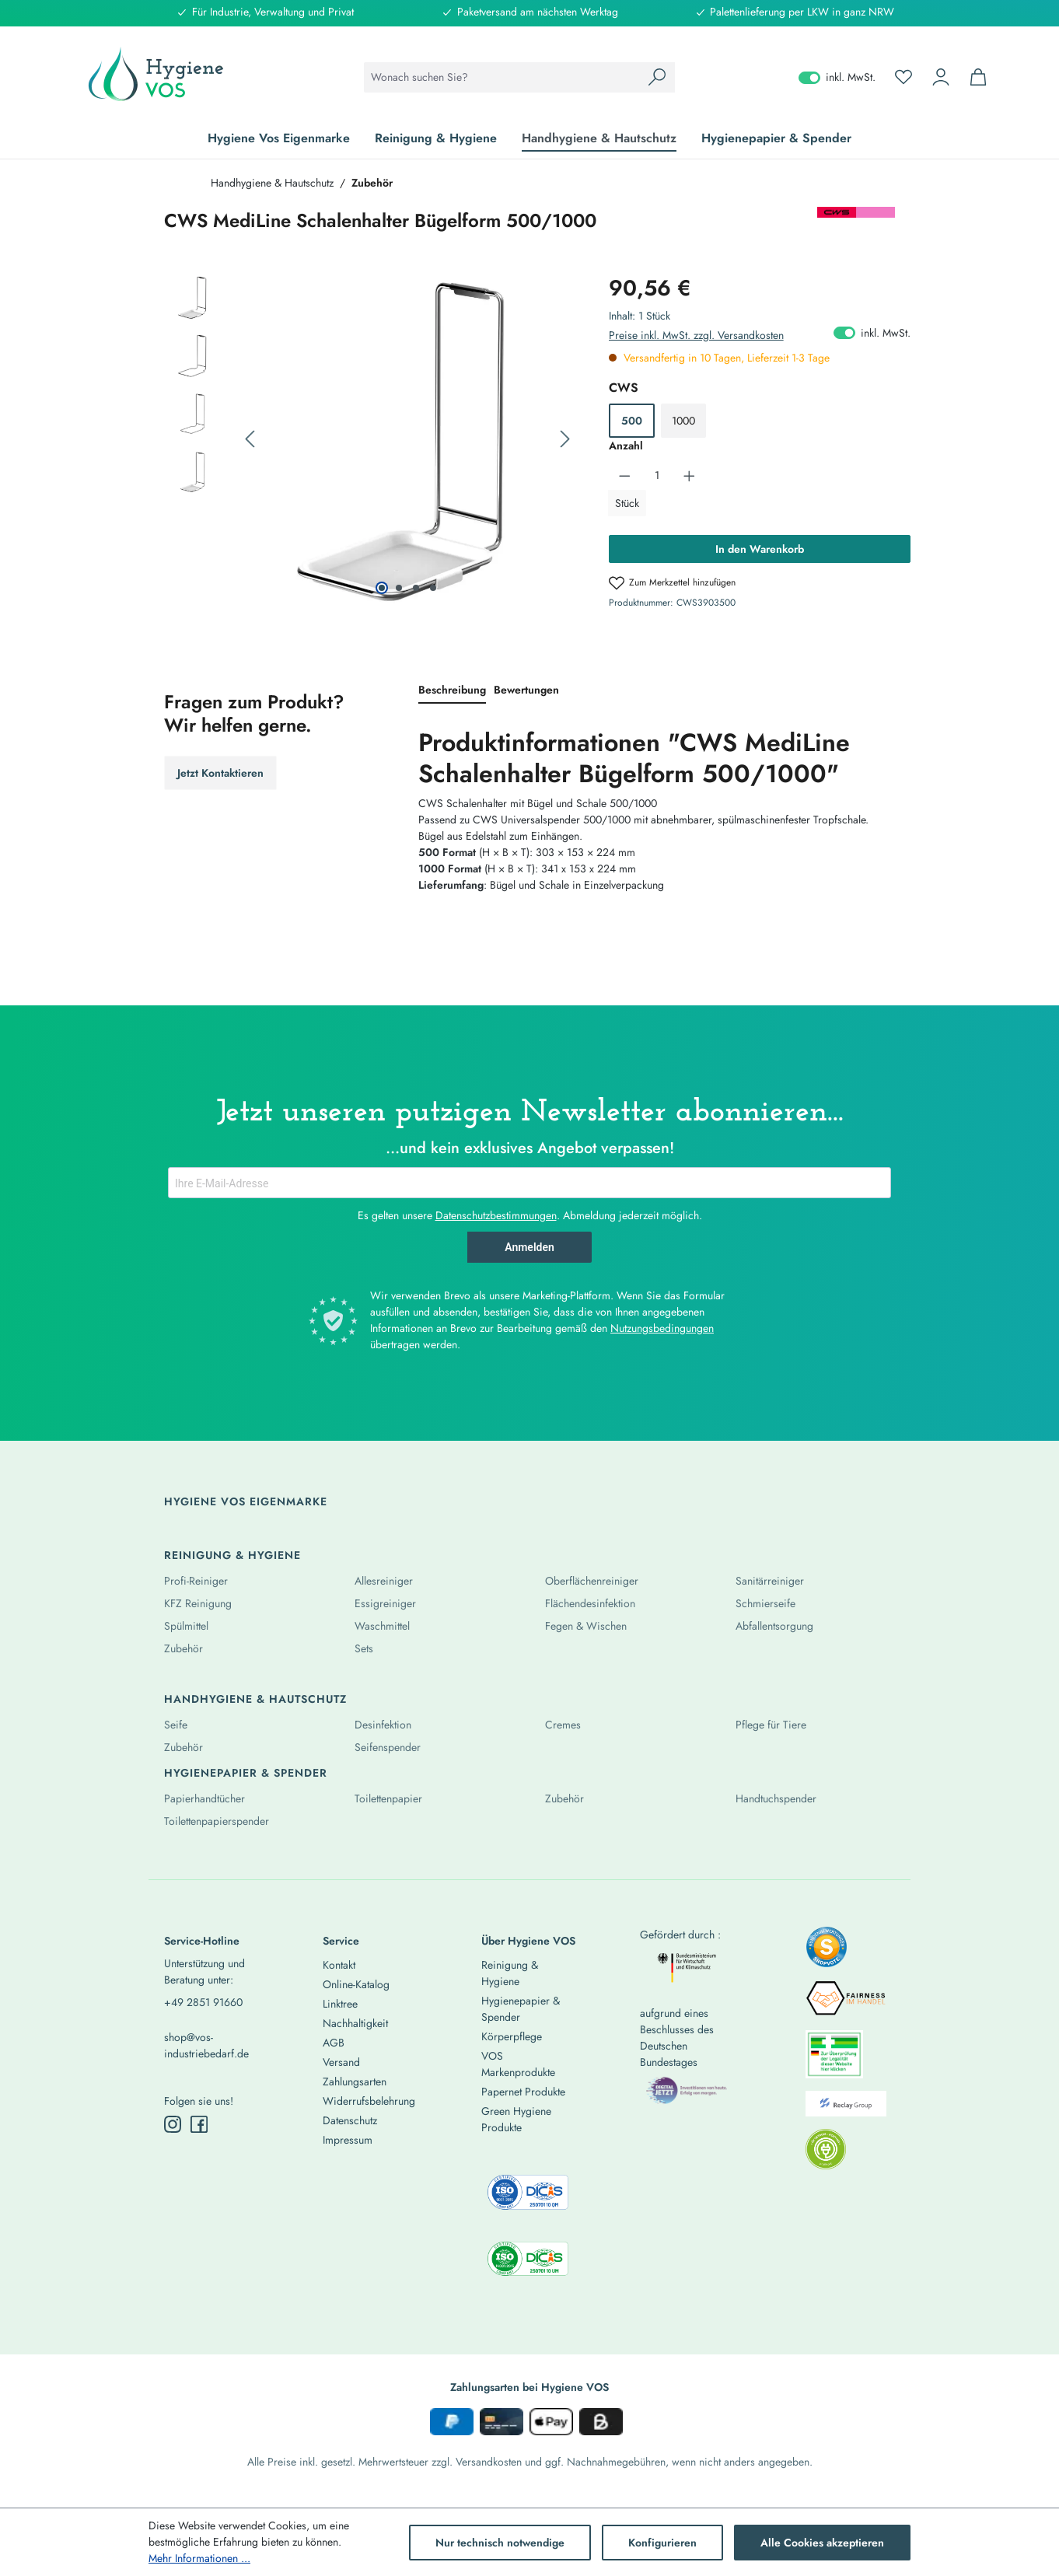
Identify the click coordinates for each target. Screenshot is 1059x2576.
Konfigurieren (662, 2542)
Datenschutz (350, 2120)
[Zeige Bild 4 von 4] (433, 588)
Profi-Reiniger (196, 1581)
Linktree (340, 2004)
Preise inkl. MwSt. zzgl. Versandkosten (696, 335)
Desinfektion (383, 1724)
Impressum (347, 2140)
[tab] (452, 691)
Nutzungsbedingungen (662, 1328)
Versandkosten (489, 2461)
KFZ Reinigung (198, 1603)
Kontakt (339, 1965)
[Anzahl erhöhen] (689, 475)
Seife (175, 1724)
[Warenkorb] (978, 77)
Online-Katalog (356, 1984)
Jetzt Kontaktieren (220, 773)
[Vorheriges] (249, 439)
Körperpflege (511, 2036)
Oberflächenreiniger (591, 1581)
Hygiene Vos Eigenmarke (245, 1501)
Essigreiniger (385, 1603)
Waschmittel (382, 1626)
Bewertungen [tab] (526, 689)
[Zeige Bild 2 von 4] (399, 588)
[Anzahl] (656, 475)
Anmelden (529, 1247)
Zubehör (183, 1648)
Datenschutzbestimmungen (496, 1215)
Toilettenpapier (388, 1798)
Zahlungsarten (354, 2081)
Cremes (563, 1724)
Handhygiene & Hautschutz (255, 1699)
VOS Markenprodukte (518, 2064)
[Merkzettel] (903, 77)
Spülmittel (186, 1626)
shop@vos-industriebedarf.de (206, 2045)
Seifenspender (388, 1747)
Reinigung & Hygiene (232, 1555)
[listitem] (826, 1951)
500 (631, 420)
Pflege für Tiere (771, 1724)
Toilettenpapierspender (216, 1821)
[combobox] (502, 77)
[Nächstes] (565, 439)
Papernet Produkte (523, 2091)
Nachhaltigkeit (355, 2023)
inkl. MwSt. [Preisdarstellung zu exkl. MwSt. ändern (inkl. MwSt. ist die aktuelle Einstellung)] (837, 77)
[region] (371, 439)
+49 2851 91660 (203, 2002)
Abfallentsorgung (774, 1626)
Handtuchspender (776, 1798)
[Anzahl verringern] (625, 475)
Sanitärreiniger (770, 1581)
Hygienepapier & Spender (245, 1773)
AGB (333, 2042)
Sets (364, 1648)
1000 (683, 420)
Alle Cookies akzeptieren (822, 2542)
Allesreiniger (384, 1581)
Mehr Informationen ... (199, 2558)
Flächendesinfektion (590, 1603)
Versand (341, 2062)
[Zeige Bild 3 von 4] (416, 588)
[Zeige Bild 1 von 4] (382, 588)
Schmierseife (765, 1603)
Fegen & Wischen (586, 1626)
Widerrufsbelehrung (369, 2101)
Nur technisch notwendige (499, 2542)
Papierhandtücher (204, 1798)
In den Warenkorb (759, 549)
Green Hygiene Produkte (516, 2119)
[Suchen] (657, 77)
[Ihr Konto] (940, 77)
